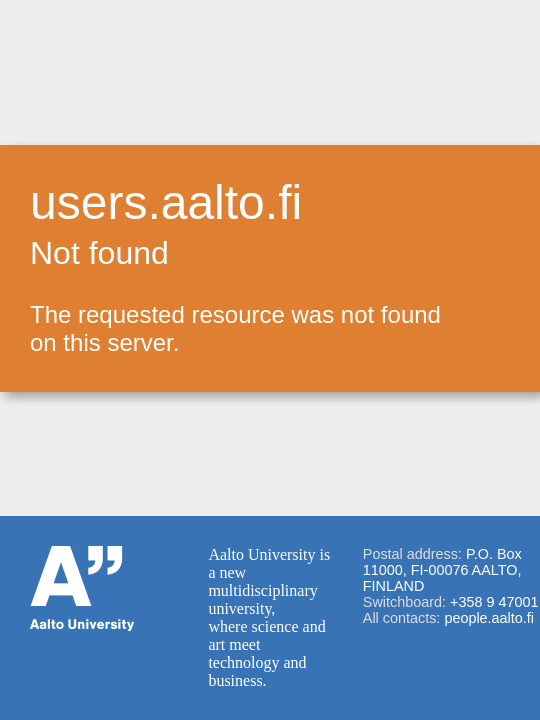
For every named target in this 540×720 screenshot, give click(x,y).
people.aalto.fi (489, 618)
